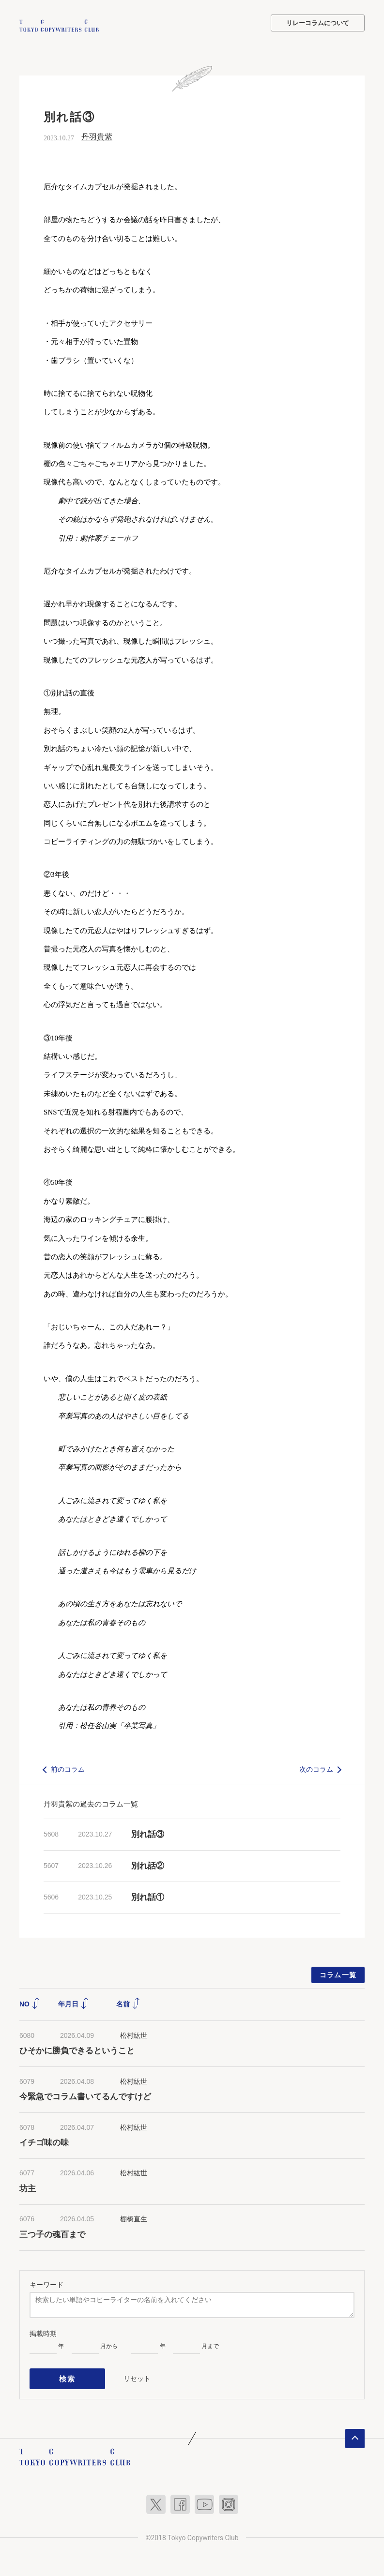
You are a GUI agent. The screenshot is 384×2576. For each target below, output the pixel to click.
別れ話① (147, 1895)
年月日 (73, 2002)
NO (29, 2002)
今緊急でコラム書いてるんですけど (85, 2095)
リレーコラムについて (317, 23)
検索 (67, 2375)
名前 (128, 2002)
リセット (137, 2375)
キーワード (46, 2283)
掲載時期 (43, 2332)
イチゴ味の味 (44, 2141)
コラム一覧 (338, 1973)
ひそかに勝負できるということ (77, 2049)
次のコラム (316, 1768)
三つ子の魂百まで (52, 2233)
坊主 (27, 2187)
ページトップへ (355, 2432)
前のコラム (68, 1768)
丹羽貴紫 (96, 136)
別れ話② (147, 1864)
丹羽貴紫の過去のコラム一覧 (91, 1803)
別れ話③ (147, 1833)
